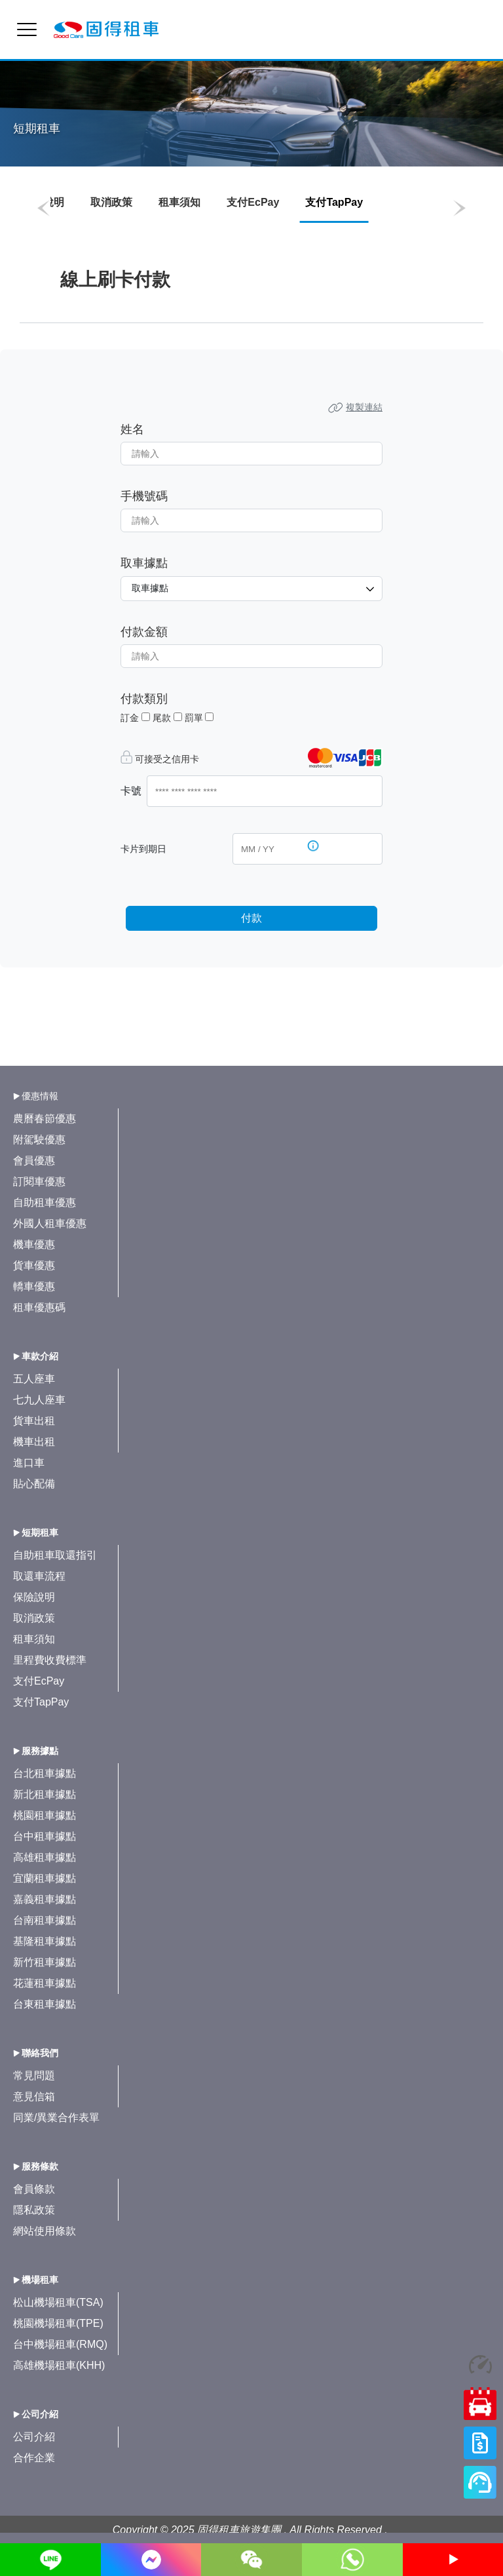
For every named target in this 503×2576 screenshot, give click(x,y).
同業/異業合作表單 (56, 2117)
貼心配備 (34, 1483)
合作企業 (34, 2457)
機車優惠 (34, 1244)
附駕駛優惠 (39, 1139)
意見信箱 (34, 2096)
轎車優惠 (34, 1286)
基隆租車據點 (44, 1941)
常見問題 (34, 2075)
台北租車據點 (44, 1773)
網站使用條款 (44, 2230)
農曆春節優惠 (44, 1118)
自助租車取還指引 (55, 1555)
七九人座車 (39, 1399)
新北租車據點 (44, 1794)
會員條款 (34, 2189)
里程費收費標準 (49, 1660)
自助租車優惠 (44, 1202)
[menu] (27, 29)
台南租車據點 (44, 1920)
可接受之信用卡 (167, 759)
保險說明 (34, 1597)
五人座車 (34, 1378)
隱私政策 (34, 2209)
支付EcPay (253, 202)
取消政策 (111, 202)
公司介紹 (34, 2436)
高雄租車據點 (44, 1857)
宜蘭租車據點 (44, 1878)
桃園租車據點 (44, 1815)
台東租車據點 (44, 2004)
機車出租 (34, 1441)
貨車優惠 (34, 1265)
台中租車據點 (44, 1836)
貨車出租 (34, 1420)
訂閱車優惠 (39, 1181)
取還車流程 (39, 1576)
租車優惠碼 (39, 1307)
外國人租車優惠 (49, 1223)
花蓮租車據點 (44, 1983)
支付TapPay (41, 1702)
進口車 (29, 1462)
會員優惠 (34, 1160)
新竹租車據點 (44, 1962)
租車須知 (179, 202)
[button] (43, 208)
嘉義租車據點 (44, 1899)
